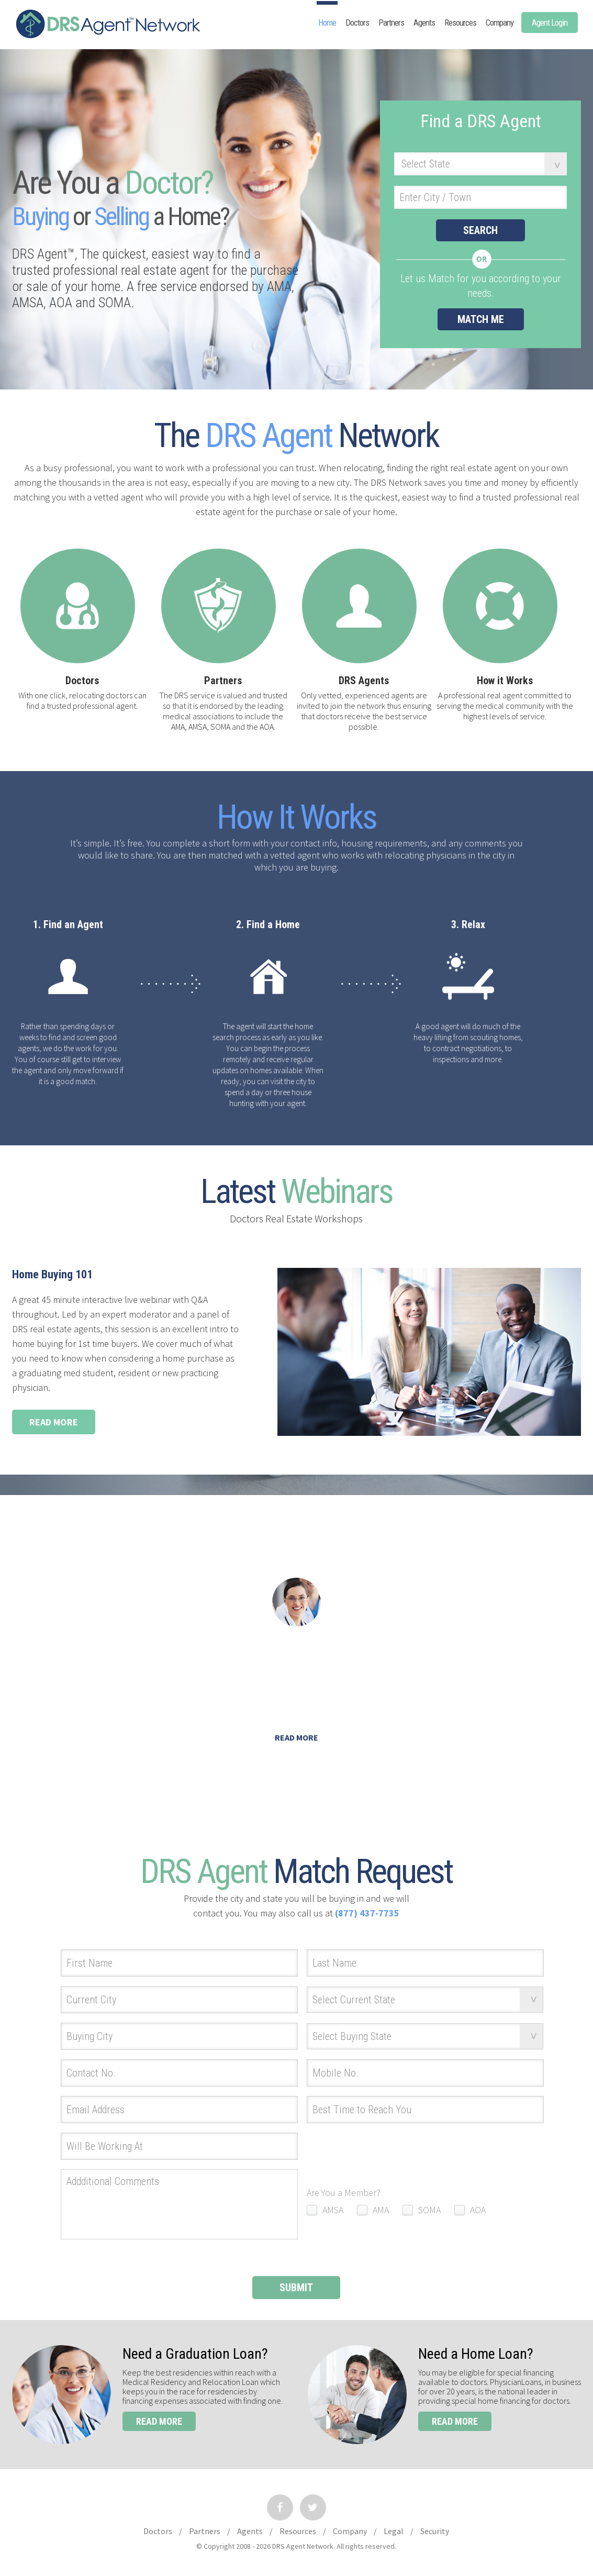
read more (159, 2421)
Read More (53, 1422)
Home (327, 22)
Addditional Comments (179, 2204)
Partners (391, 22)
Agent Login (549, 22)
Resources (460, 22)
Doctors (357, 22)
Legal (394, 2531)
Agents (424, 22)
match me (480, 319)
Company (499, 22)
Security (434, 2531)
